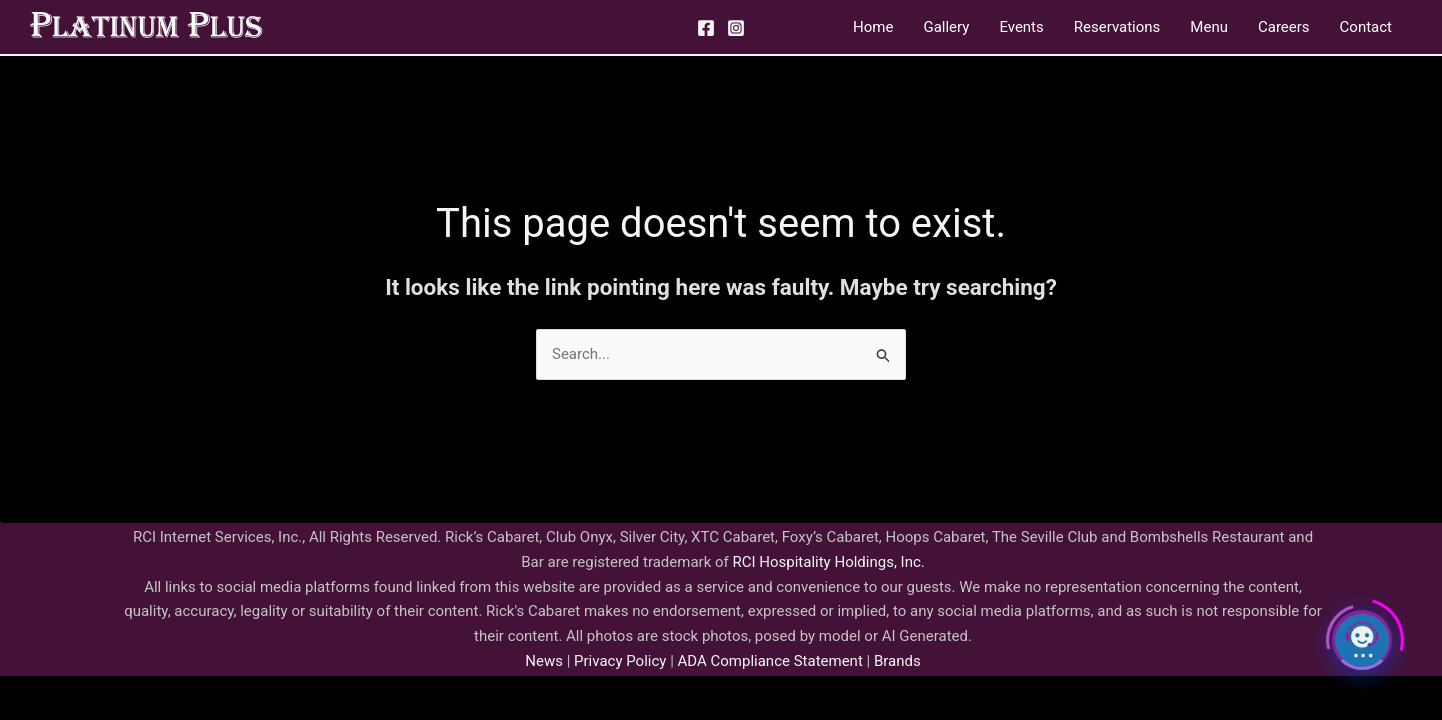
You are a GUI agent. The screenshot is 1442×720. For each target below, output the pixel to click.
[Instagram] (736, 28)
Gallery (946, 27)
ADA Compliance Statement (770, 661)
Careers (1284, 27)
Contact (1366, 27)
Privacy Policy (618, 661)
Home (873, 27)
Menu (1209, 27)
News (544, 661)
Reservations (1117, 27)
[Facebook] (706, 28)
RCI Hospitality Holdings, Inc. (828, 562)
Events (1021, 27)
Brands (897, 661)
